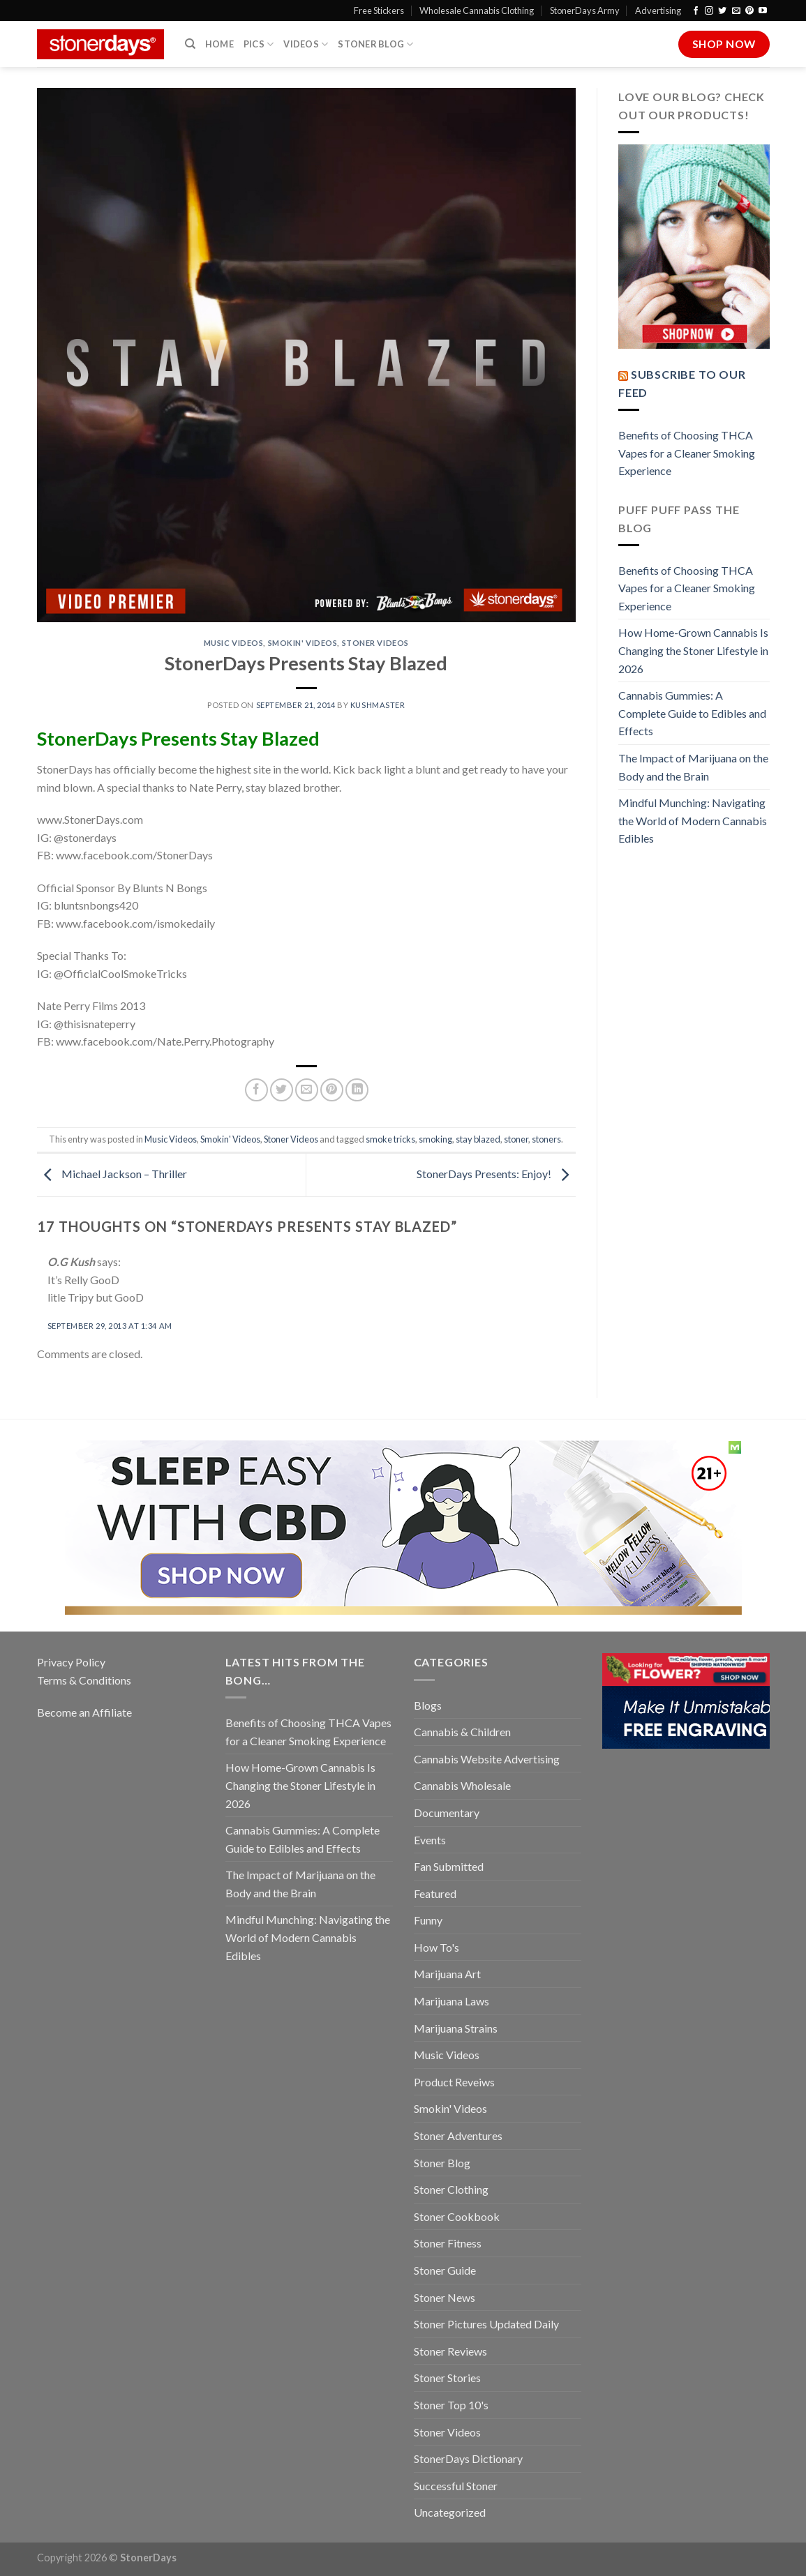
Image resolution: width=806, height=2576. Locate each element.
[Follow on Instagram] (709, 11)
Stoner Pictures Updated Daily (486, 2323)
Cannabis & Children (462, 1731)
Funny (428, 1920)
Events (430, 1839)
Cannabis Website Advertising (487, 1758)
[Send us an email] (736, 11)
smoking (435, 1139)
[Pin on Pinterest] (331, 1089)
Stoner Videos (375, 642)
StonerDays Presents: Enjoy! (496, 1173)
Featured (435, 1893)
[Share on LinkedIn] (356, 1089)
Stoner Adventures (458, 2135)
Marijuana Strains (456, 2028)
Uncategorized (450, 2512)
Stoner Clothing (451, 2189)
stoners (546, 1139)
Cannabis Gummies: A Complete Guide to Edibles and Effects (692, 712)
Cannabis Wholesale (462, 1785)
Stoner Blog (375, 44)
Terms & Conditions (84, 1680)
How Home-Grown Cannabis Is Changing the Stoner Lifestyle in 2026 (693, 650)
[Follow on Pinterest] (749, 11)
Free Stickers (379, 10)
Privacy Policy (71, 1662)
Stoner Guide (445, 2270)
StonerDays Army (585, 10)
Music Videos (234, 642)
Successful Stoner (456, 2485)
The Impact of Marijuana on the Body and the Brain (693, 767)
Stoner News (444, 2297)
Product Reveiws (454, 2081)
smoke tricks (390, 1139)
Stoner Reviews (450, 2351)
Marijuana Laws (451, 2001)
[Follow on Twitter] (722, 11)
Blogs (428, 1705)
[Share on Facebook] (256, 1089)
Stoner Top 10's (451, 2404)
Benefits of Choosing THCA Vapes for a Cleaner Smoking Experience (686, 452)
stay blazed (478, 1139)
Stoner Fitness (448, 2243)
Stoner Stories (447, 2377)
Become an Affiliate (84, 1712)
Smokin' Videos (303, 642)
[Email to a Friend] (306, 1089)
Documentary (446, 1812)
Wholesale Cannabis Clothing (476, 10)
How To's (436, 1947)
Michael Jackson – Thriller (112, 1173)
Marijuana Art (447, 1973)
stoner (516, 1139)
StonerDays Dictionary (468, 2458)
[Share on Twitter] (281, 1089)
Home (219, 44)
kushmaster (377, 704)
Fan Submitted (449, 1866)
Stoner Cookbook (457, 2216)
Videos (305, 44)
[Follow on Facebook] (696, 11)
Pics (259, 44)
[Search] (190, 44)
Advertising (658, 10)
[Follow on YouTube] (763, 11)
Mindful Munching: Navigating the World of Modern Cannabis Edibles (692, 820)
